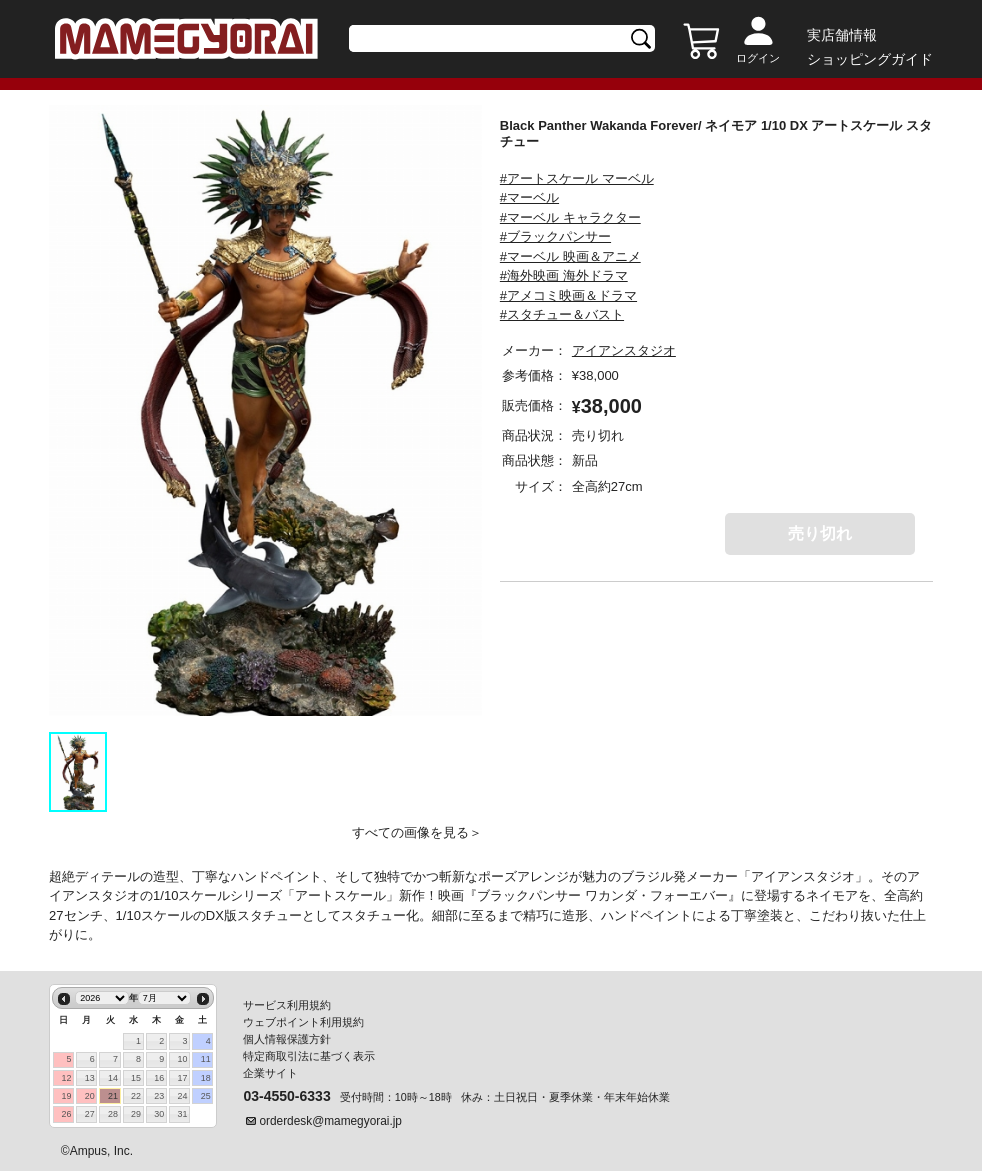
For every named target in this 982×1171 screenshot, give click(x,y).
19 (67, 1096)
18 (206, 1078)
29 (136, 1114)
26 (67, 1114)
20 (90, 1096)
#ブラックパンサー (555, 236)
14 (113, 1078)
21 (113, 1096)
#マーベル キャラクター (570, 217)
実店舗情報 (842, 35)
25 (206, 1096)
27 (90, 1114)
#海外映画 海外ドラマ (564, 275)
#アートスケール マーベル (577, 178)
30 (159, 1114)
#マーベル (529, 197)
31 (182, 1114)
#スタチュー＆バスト (562, 314)
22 (136, 1096)
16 (159, 1078)
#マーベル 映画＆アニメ (570, 256)
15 (136, 1078)
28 (113, 1114)
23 (159, 1096)
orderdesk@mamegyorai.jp (330, 1121)
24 (182, 1096)
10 (182, 1059)
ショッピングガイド (870, 59)
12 (67, 1078)
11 (206, 1059)
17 (182, 1078)
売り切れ (820, 533)
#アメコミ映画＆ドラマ (568, 295)
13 (90, 1078)
